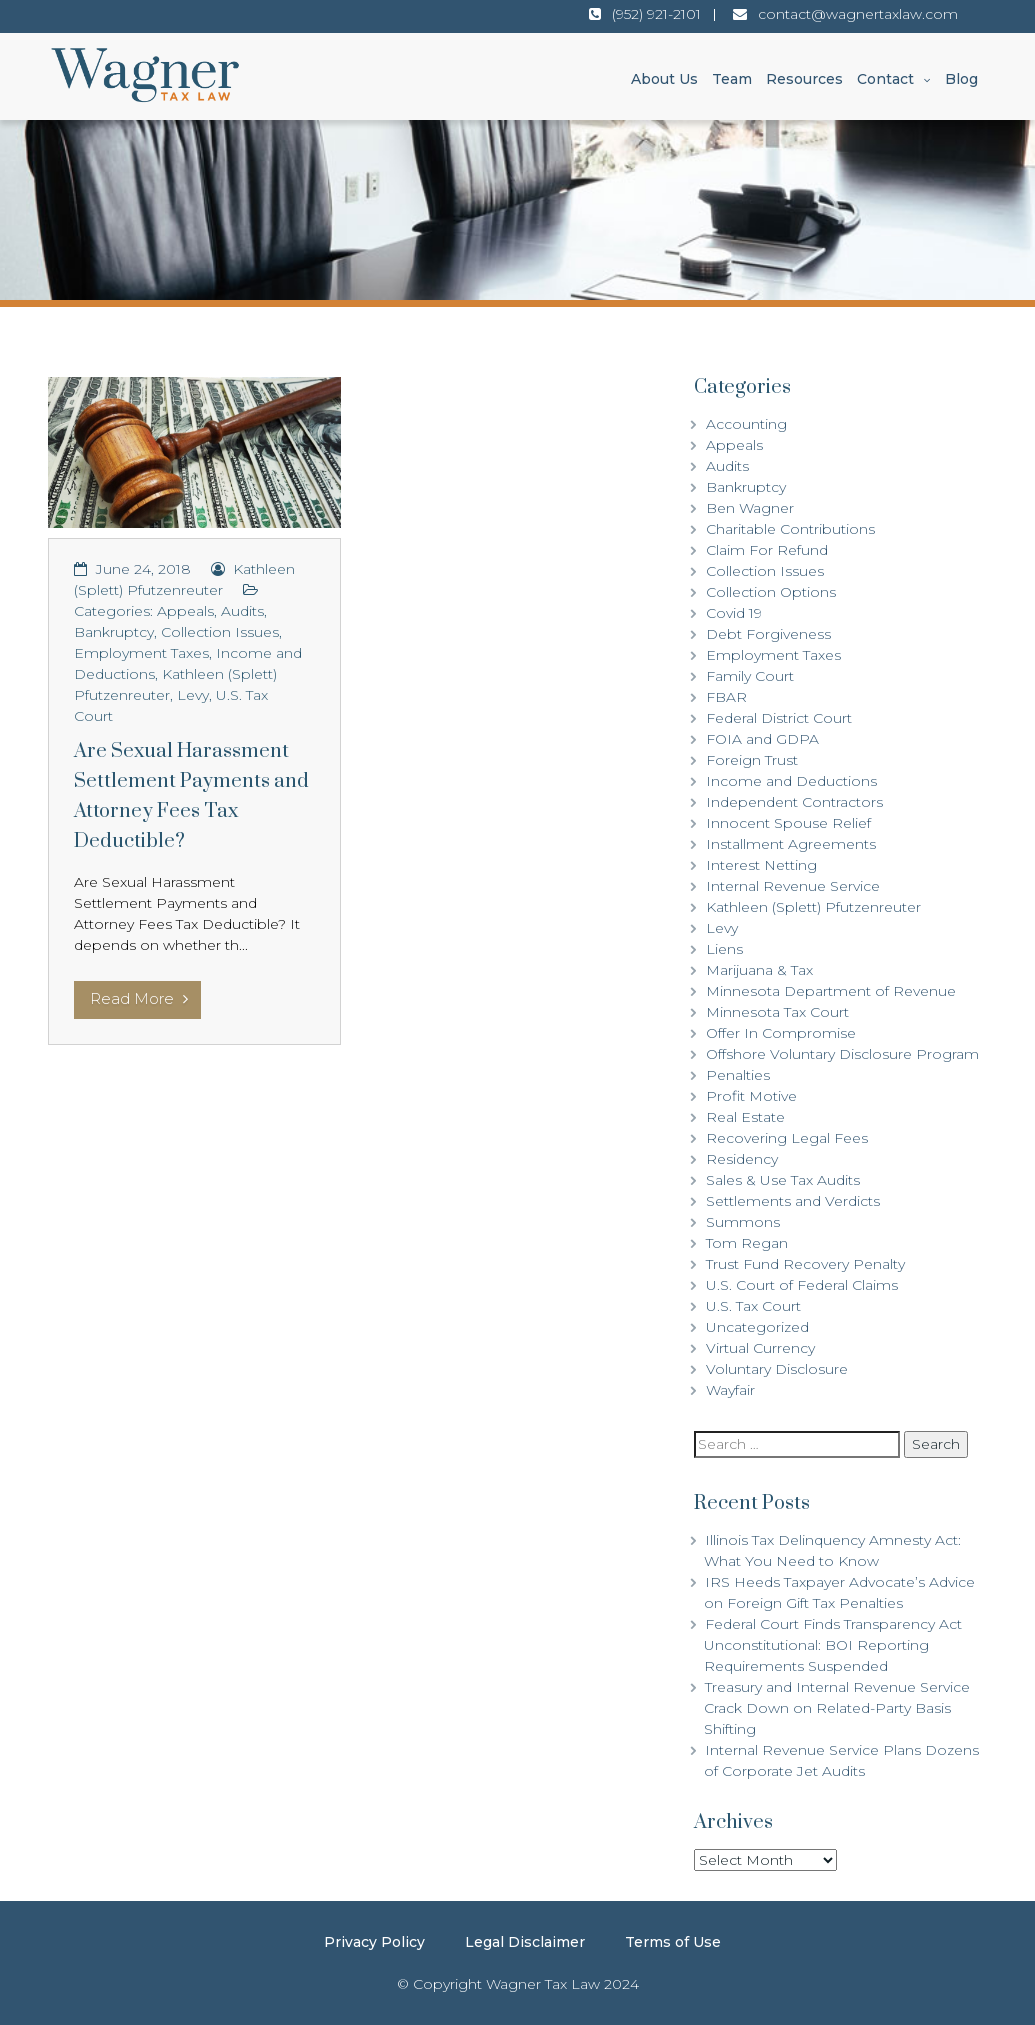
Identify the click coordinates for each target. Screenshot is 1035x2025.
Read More (139, 998)
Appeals (185, 611)
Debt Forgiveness (768, 634)
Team (732, 79)
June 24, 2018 (143, 569)
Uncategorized (757, 1327)
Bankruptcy (114, 632)
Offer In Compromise (781, 1033)
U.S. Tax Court (753, 1306)
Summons (743, 1222)
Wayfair (730, 1390)
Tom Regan (747, 1243)
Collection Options (771, 592)
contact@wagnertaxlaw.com (858, 14)
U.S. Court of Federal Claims (802, 1285)
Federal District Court (779, 718)
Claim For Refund (767, 550)
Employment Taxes (141, 653)
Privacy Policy (374, 1942)
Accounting (746, 424)
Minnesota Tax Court (777, 1012)
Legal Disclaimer (525, 1942)
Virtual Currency (760, 1348)
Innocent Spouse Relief (788, 823)
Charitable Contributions (790, 529)
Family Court (750, 676)
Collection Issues (220, 632)
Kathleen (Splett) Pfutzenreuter (813, 907)
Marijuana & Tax (759, 970)
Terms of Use (673, 1942)
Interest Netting (761, 865)
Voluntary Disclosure (777, 1369)
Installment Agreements (791, 844)
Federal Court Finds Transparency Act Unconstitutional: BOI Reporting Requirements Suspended (833, 1645)
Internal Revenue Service (793, 886)
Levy (193, 695)
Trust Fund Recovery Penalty (805, 1264)
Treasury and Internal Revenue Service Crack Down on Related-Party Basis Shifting (837, 1708)
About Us (664, 79)
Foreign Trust (752, 760)
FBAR (726, 697)
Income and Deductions (791, 781)
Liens (724, 949)
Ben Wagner (750, 508)
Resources (804, 79)
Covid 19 (734, 613)
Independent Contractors (794, 802)
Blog (961, 79)
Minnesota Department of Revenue (831, 991)
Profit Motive (751, 1096)
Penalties (738, 1075)
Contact (885, 79)
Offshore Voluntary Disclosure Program (842, 1054)
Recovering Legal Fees (787, 1138)
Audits (242, 611)
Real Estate (745, 1117)
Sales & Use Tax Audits (783, 1180)
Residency (742, 1159)
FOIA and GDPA (762, 739)
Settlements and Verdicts (793, 1201)
